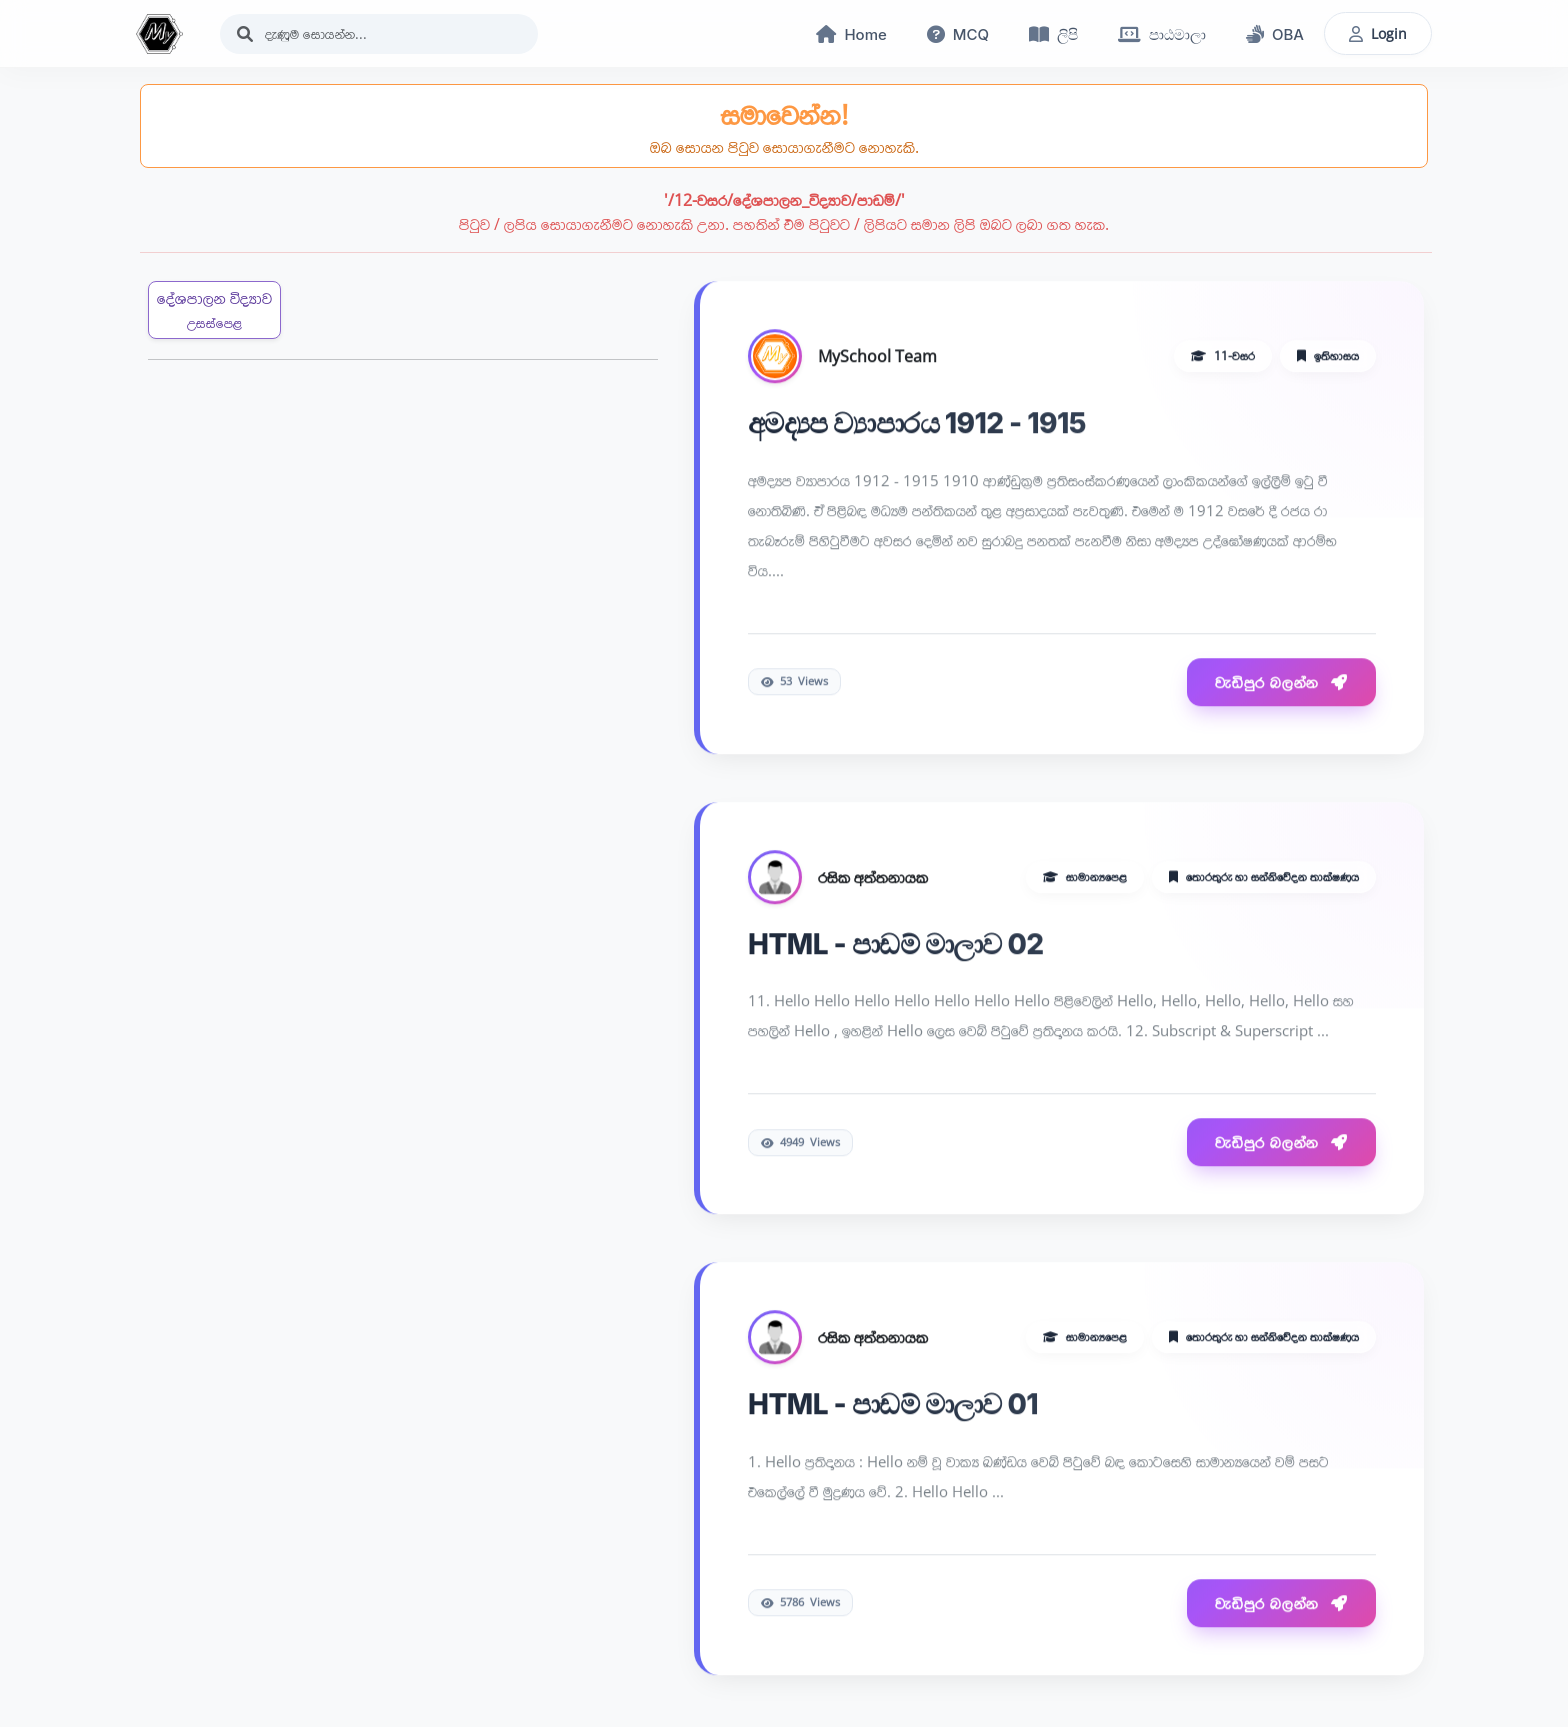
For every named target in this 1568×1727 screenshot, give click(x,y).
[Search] (379, 34)
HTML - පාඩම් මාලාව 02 (896, 945)
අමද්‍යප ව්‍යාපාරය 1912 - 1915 (917, 424)
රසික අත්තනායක (873, 878)
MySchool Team (877, 357)
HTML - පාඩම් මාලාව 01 (893, 1406)
